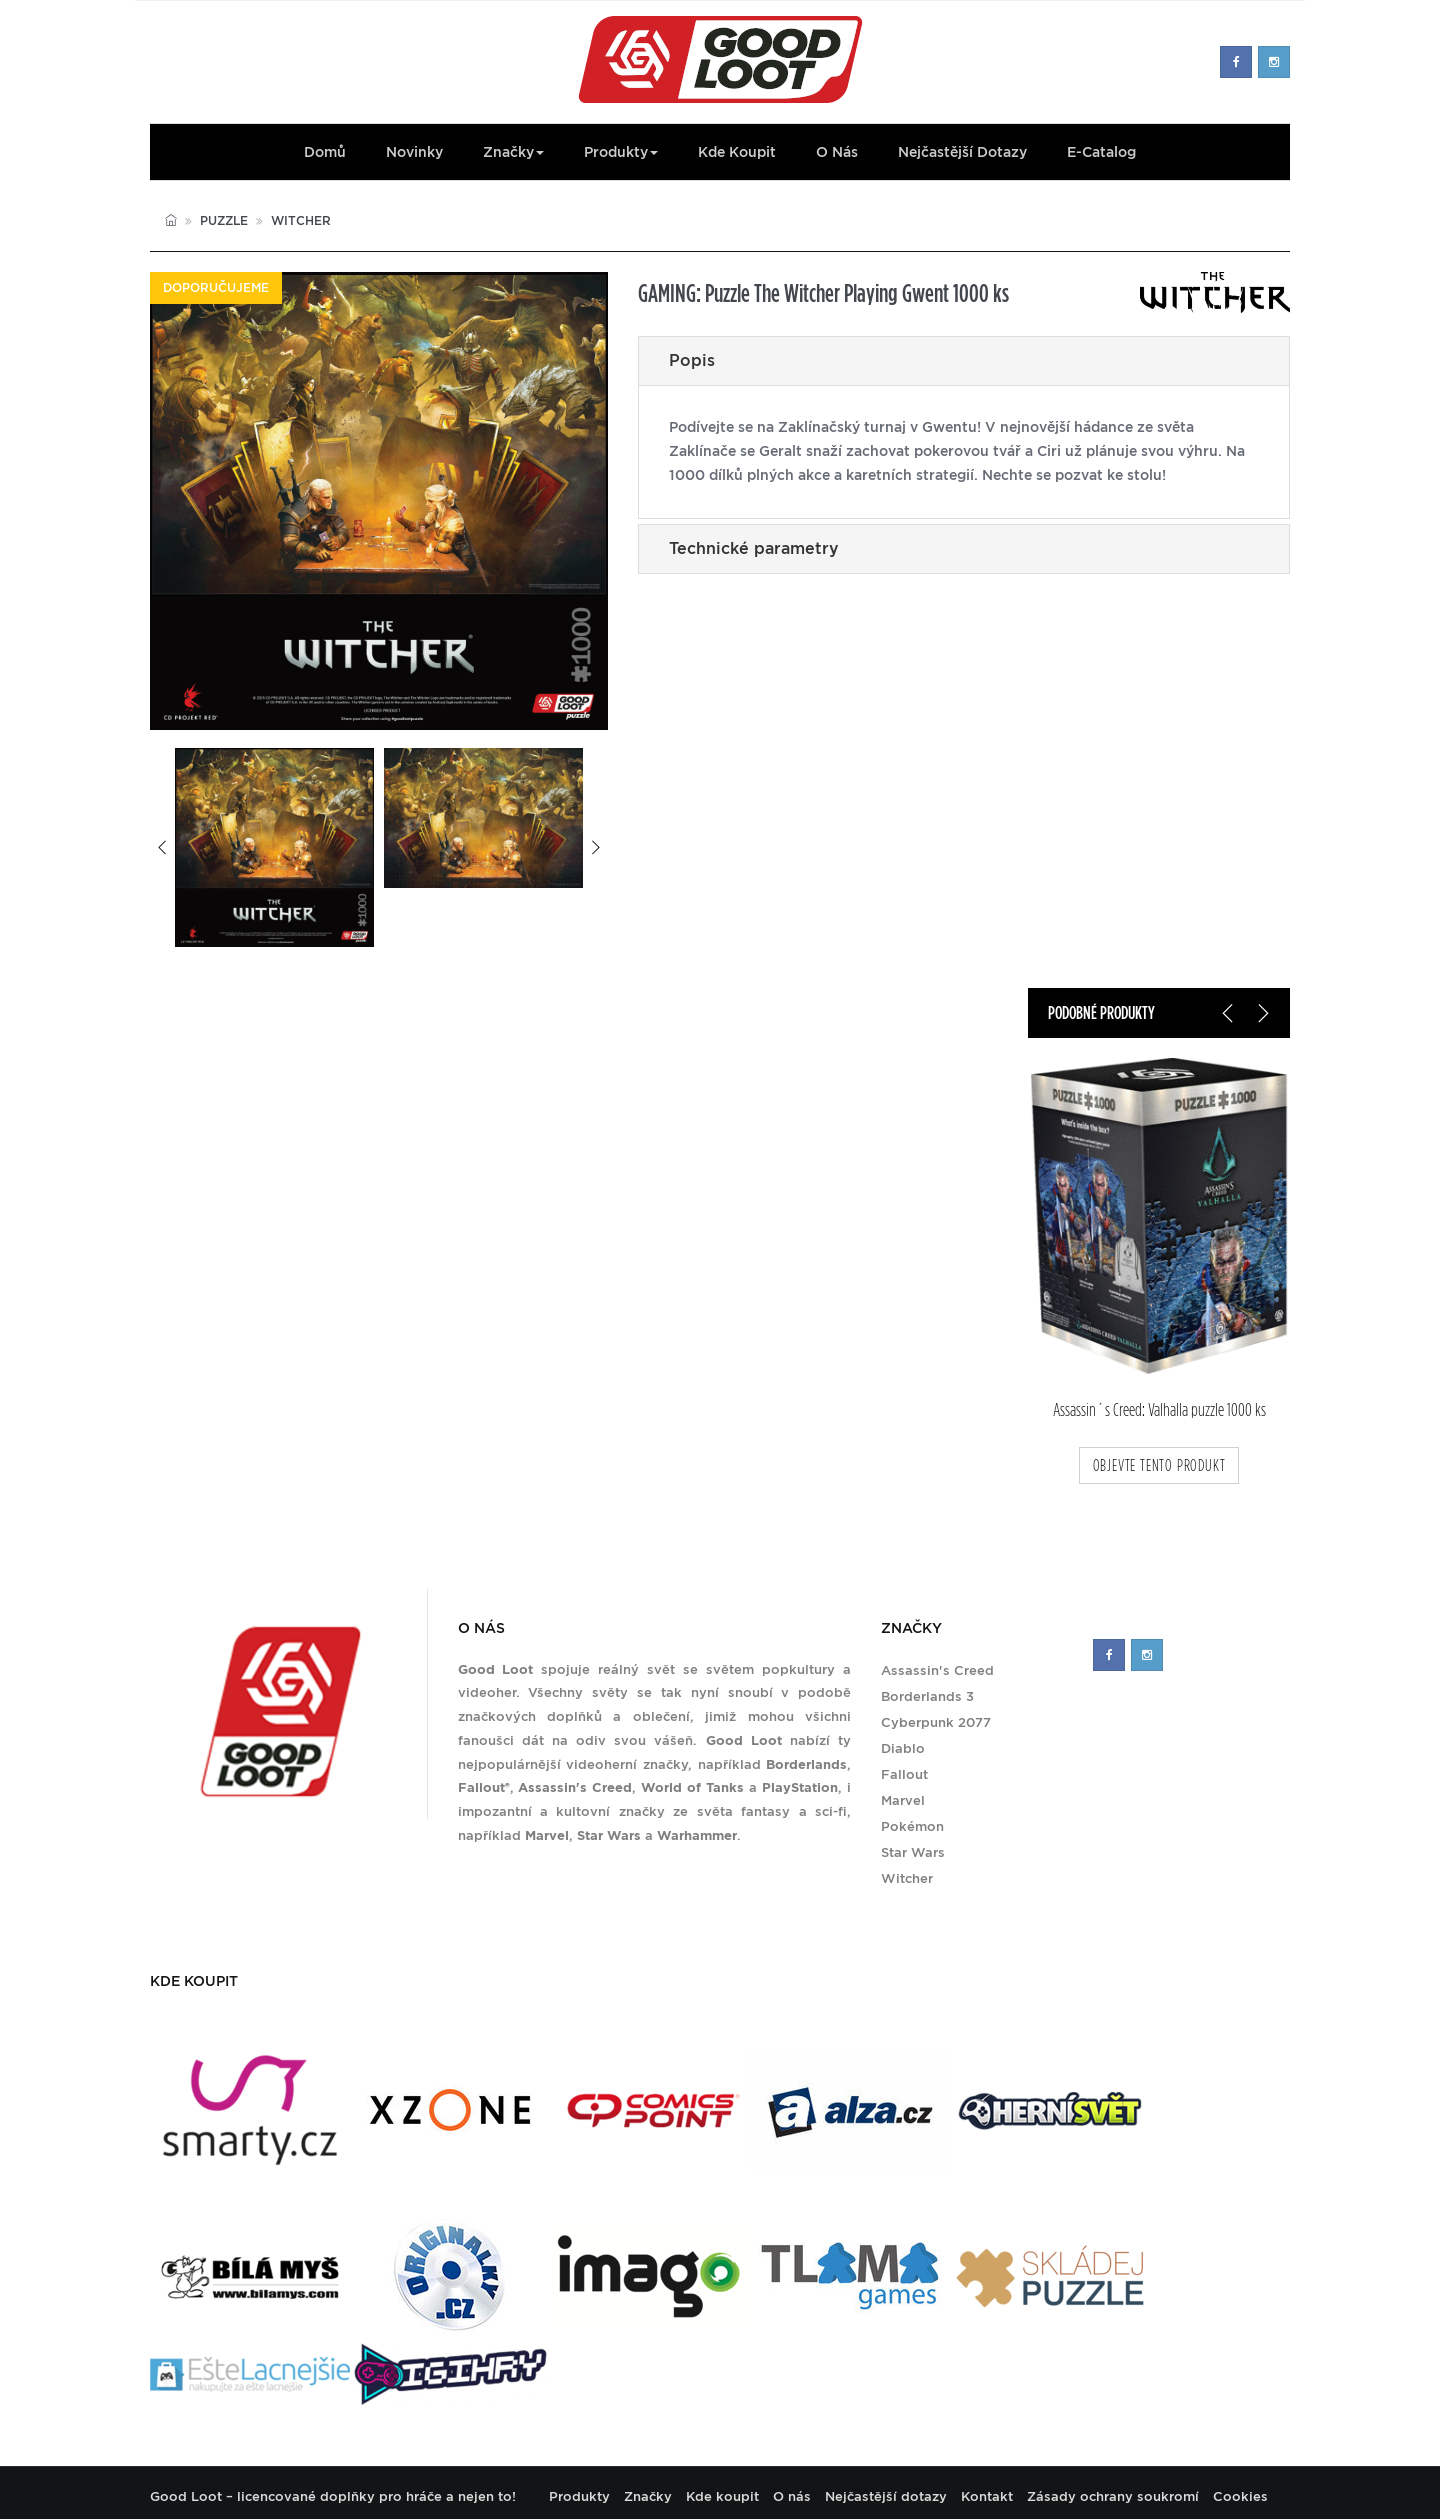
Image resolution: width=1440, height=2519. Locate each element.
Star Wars (913, 1852)
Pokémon (912, 1826)
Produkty (621, 152)
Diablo (903, 1748)
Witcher (301, 220)
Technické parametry (754, 548)
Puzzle (224, 220)
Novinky (414, 152)
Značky (513, 152)
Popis (692, 360)
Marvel (903, 1800)
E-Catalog (1101, 152)
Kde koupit (737, 152)
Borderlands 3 (927, 1696)
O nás (837, 152)
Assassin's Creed (937, 1670)
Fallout (904, 1774)
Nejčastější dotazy (962, 152)
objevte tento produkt (1159, 1465)
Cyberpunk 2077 (936, 1722)
